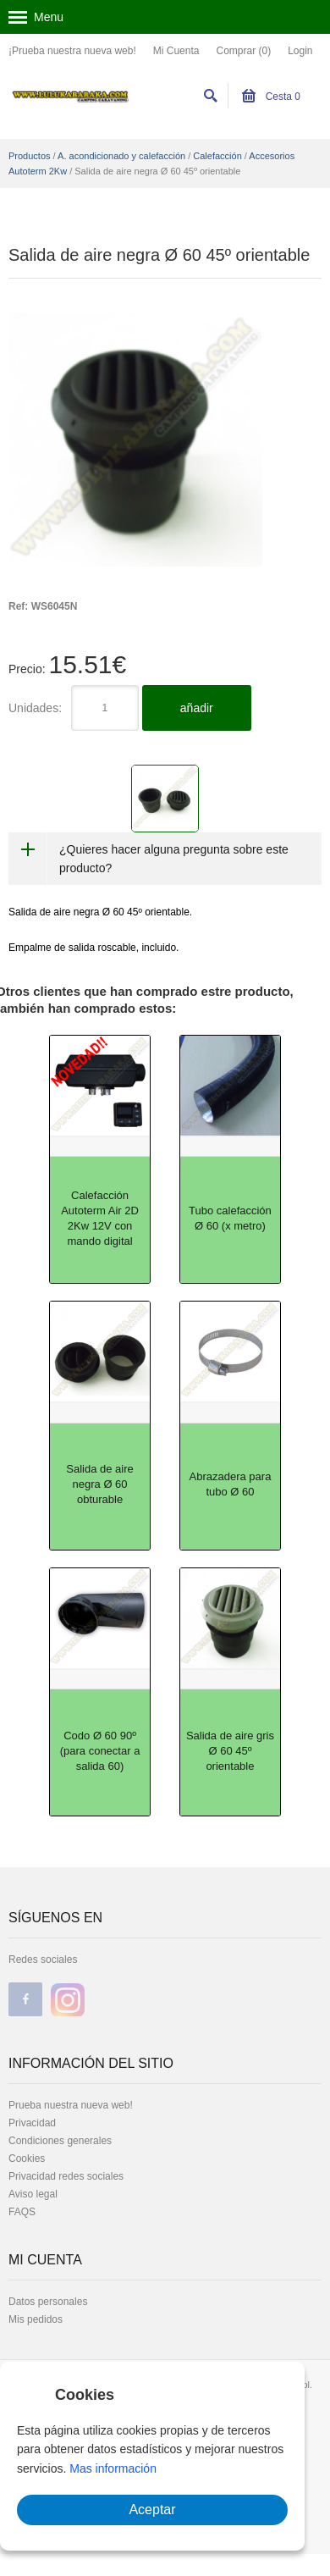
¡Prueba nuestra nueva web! (72, 51)
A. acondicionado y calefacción (121, 156)
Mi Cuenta (176, 51)
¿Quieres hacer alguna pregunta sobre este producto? (174, 859)
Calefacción (217, 156)
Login (300, 51)
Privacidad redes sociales (66, 2176)
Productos (29, 156)
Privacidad (32, 2123)
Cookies (26, 2158)
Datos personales (47, 2302)
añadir (196, 708)
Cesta (271, 96)
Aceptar (152, 2509)
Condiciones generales (60, 2141)
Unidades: (35, 708)
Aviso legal (33, 2194)
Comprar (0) (243, 51)
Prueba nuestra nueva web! (70, 2105)
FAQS (22, 2212)
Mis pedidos (35, 2319)
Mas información (113, 2468)
